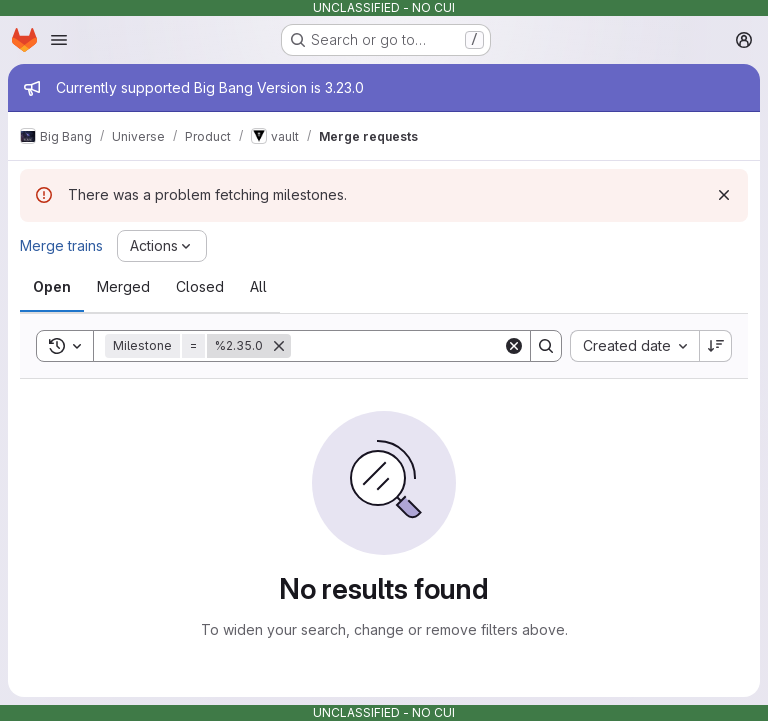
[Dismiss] (724, 195)
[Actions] (162, 246)
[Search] (415, 346)
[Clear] (514, 346)
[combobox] (634, 346)
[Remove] (279, 346)
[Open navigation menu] (59, 40)
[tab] (52, 287)
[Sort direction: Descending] (716, 346)
